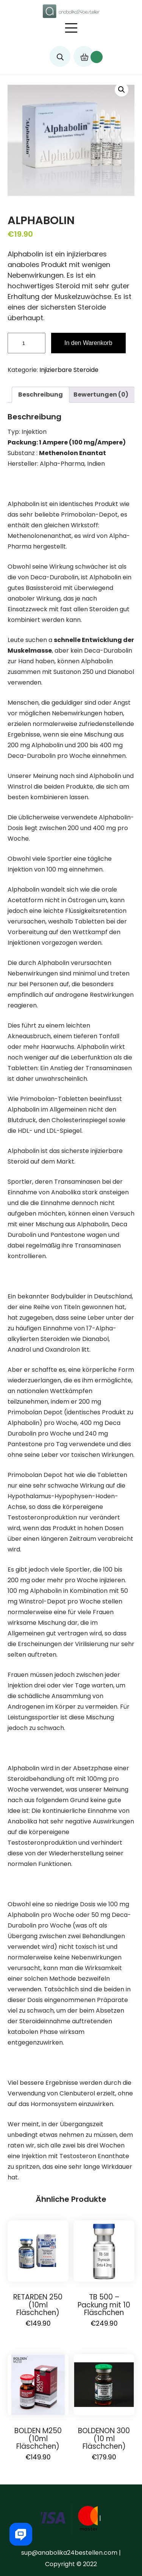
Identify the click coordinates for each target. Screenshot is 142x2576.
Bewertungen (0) (100, 394)
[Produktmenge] (26, 343)
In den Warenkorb (88, 343)
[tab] (40, 395)
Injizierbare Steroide (68, 369)
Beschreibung (40, 394)
